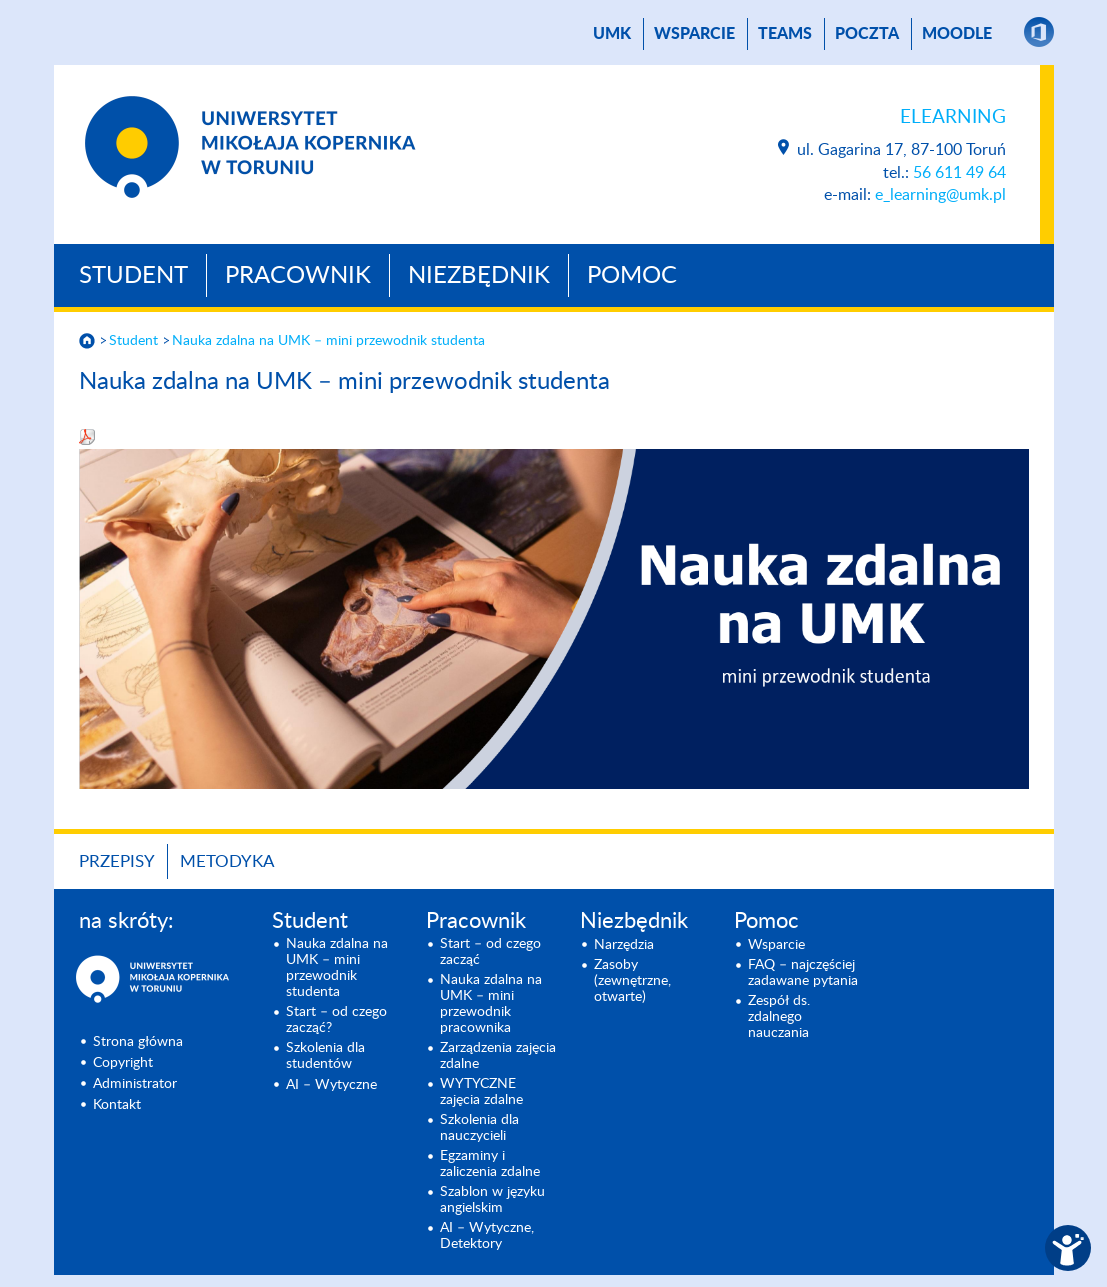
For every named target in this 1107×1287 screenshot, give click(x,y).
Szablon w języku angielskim (492, 1200)
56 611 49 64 (959, 173)
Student (133, 276)
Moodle (957, 34)
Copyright (123, 1063)
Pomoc (632, 276)
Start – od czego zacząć (490, 952)
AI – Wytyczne (331, 1085)
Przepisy (117, 861)
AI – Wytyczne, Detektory (487, 1236)
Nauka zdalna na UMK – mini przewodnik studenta (328, 341)
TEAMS (785, 34)
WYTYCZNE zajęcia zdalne (481, 1092)
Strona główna (138, 1042)
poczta (867, 34)
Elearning (953, 117)
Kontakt (117, 1105)
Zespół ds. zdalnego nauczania (779, 1017)
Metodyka (227, 861)
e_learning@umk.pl (940, 195)
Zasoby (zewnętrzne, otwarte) (632, 981)
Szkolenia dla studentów (325, 1056)
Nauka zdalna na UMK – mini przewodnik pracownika (491, 1004)
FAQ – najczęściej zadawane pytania (803, 973)
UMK (612, 34)
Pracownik (298, 276)
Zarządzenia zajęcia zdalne (498, 1056)
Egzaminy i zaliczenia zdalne (490, 1164)
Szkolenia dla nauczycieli (479, 1128)
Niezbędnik (479, 276)
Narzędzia (624, 945)
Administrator (135, 1084)
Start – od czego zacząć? (336, 1020)
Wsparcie (694, 34)
